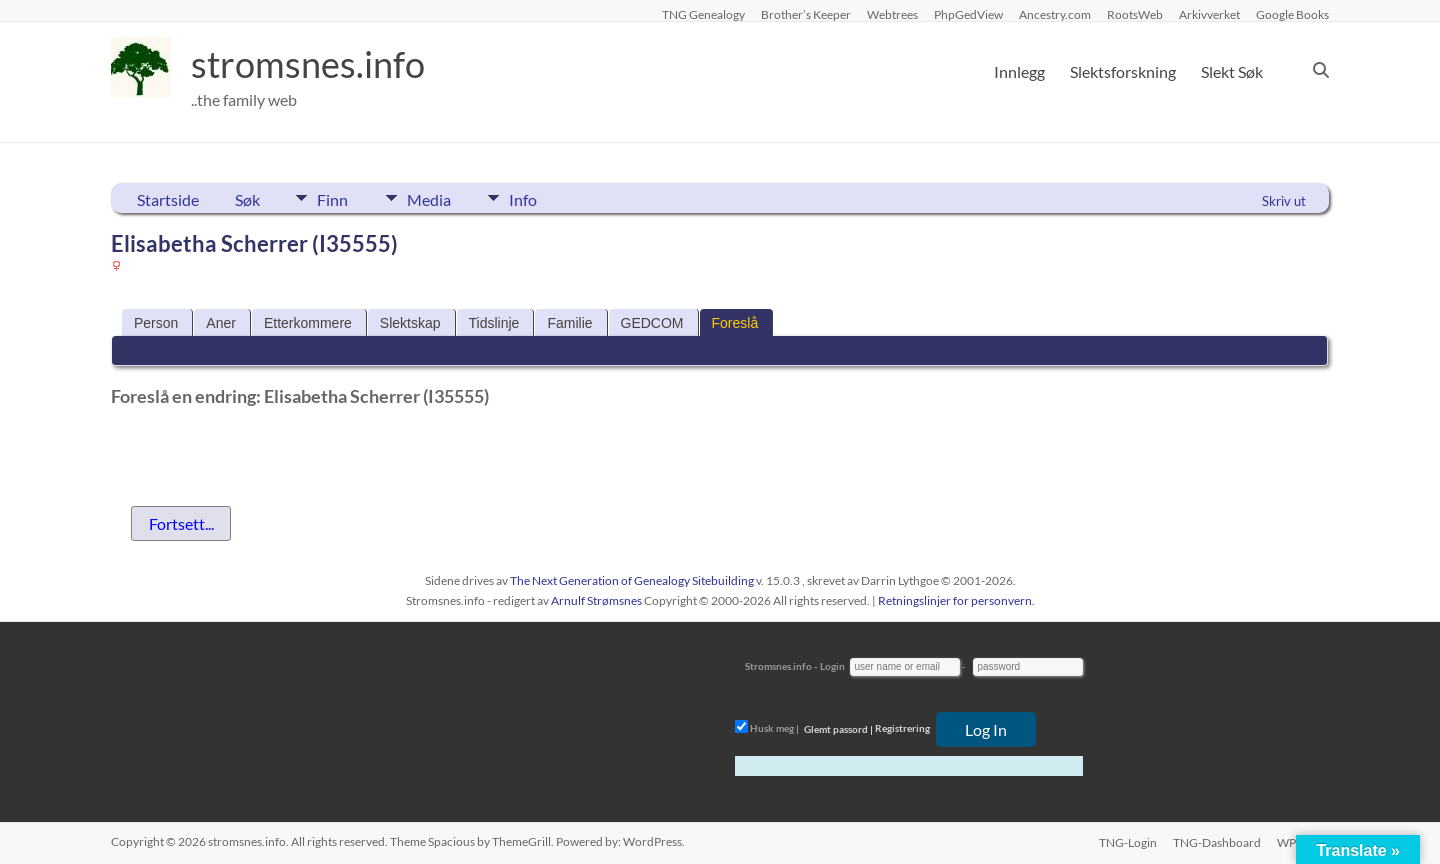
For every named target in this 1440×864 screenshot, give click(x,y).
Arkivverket (1209, 14)
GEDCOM (652, 323)
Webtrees (892, 14)
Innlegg (1019, 71)
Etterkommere (308, 323)
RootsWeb (1135, 14)
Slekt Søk (1232, 71)
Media (430, 198)
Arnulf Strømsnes (596, 600)
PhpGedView (968, 14)
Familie (569, 323)
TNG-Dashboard (1217, 841)
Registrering (902, 729)
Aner (221, 323)
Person (156, 323)
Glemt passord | (838, 729)
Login (832, 666)
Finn (332, 198)
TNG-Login (1128, 841)
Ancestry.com (1055, 14)
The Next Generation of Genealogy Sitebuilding (632, 580)
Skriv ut (1284, 201)
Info (526, 198)
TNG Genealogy (703, 14)
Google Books (1292, 14)
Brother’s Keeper (806, 14)
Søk (247, 199)
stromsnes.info (308, 65)
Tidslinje (494, 323)
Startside (168, 199)
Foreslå (735, 323)
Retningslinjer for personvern (955, 600)
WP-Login (1303, 841)
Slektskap (410, 323)
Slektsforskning (1123, 71)
